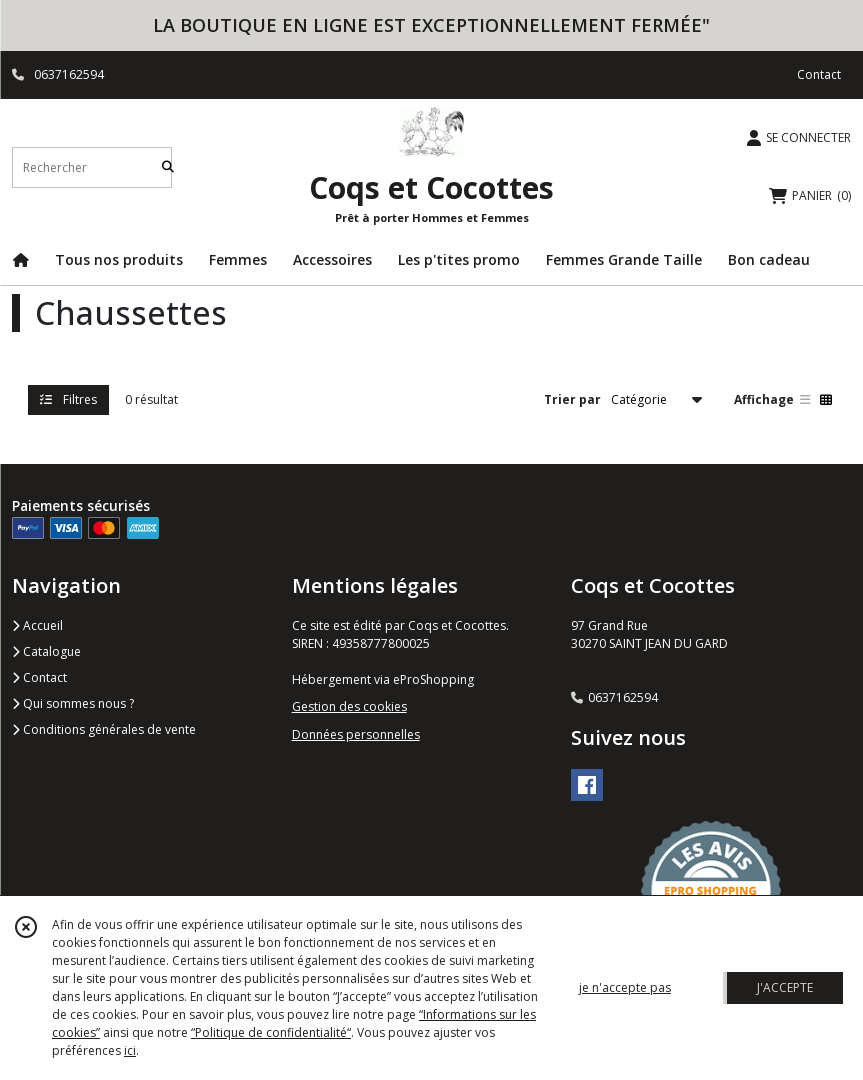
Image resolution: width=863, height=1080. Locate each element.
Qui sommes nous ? (73, 703)
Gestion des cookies (349, 706)
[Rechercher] (168, 167)
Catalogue (46, 651)
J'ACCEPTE (785, 987)
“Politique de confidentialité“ (271, 1032)
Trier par (572, 399)
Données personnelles (356, 734)
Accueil (37, 625)
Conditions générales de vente (104, 729)
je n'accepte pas (625, 987)
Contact (819, 74)
